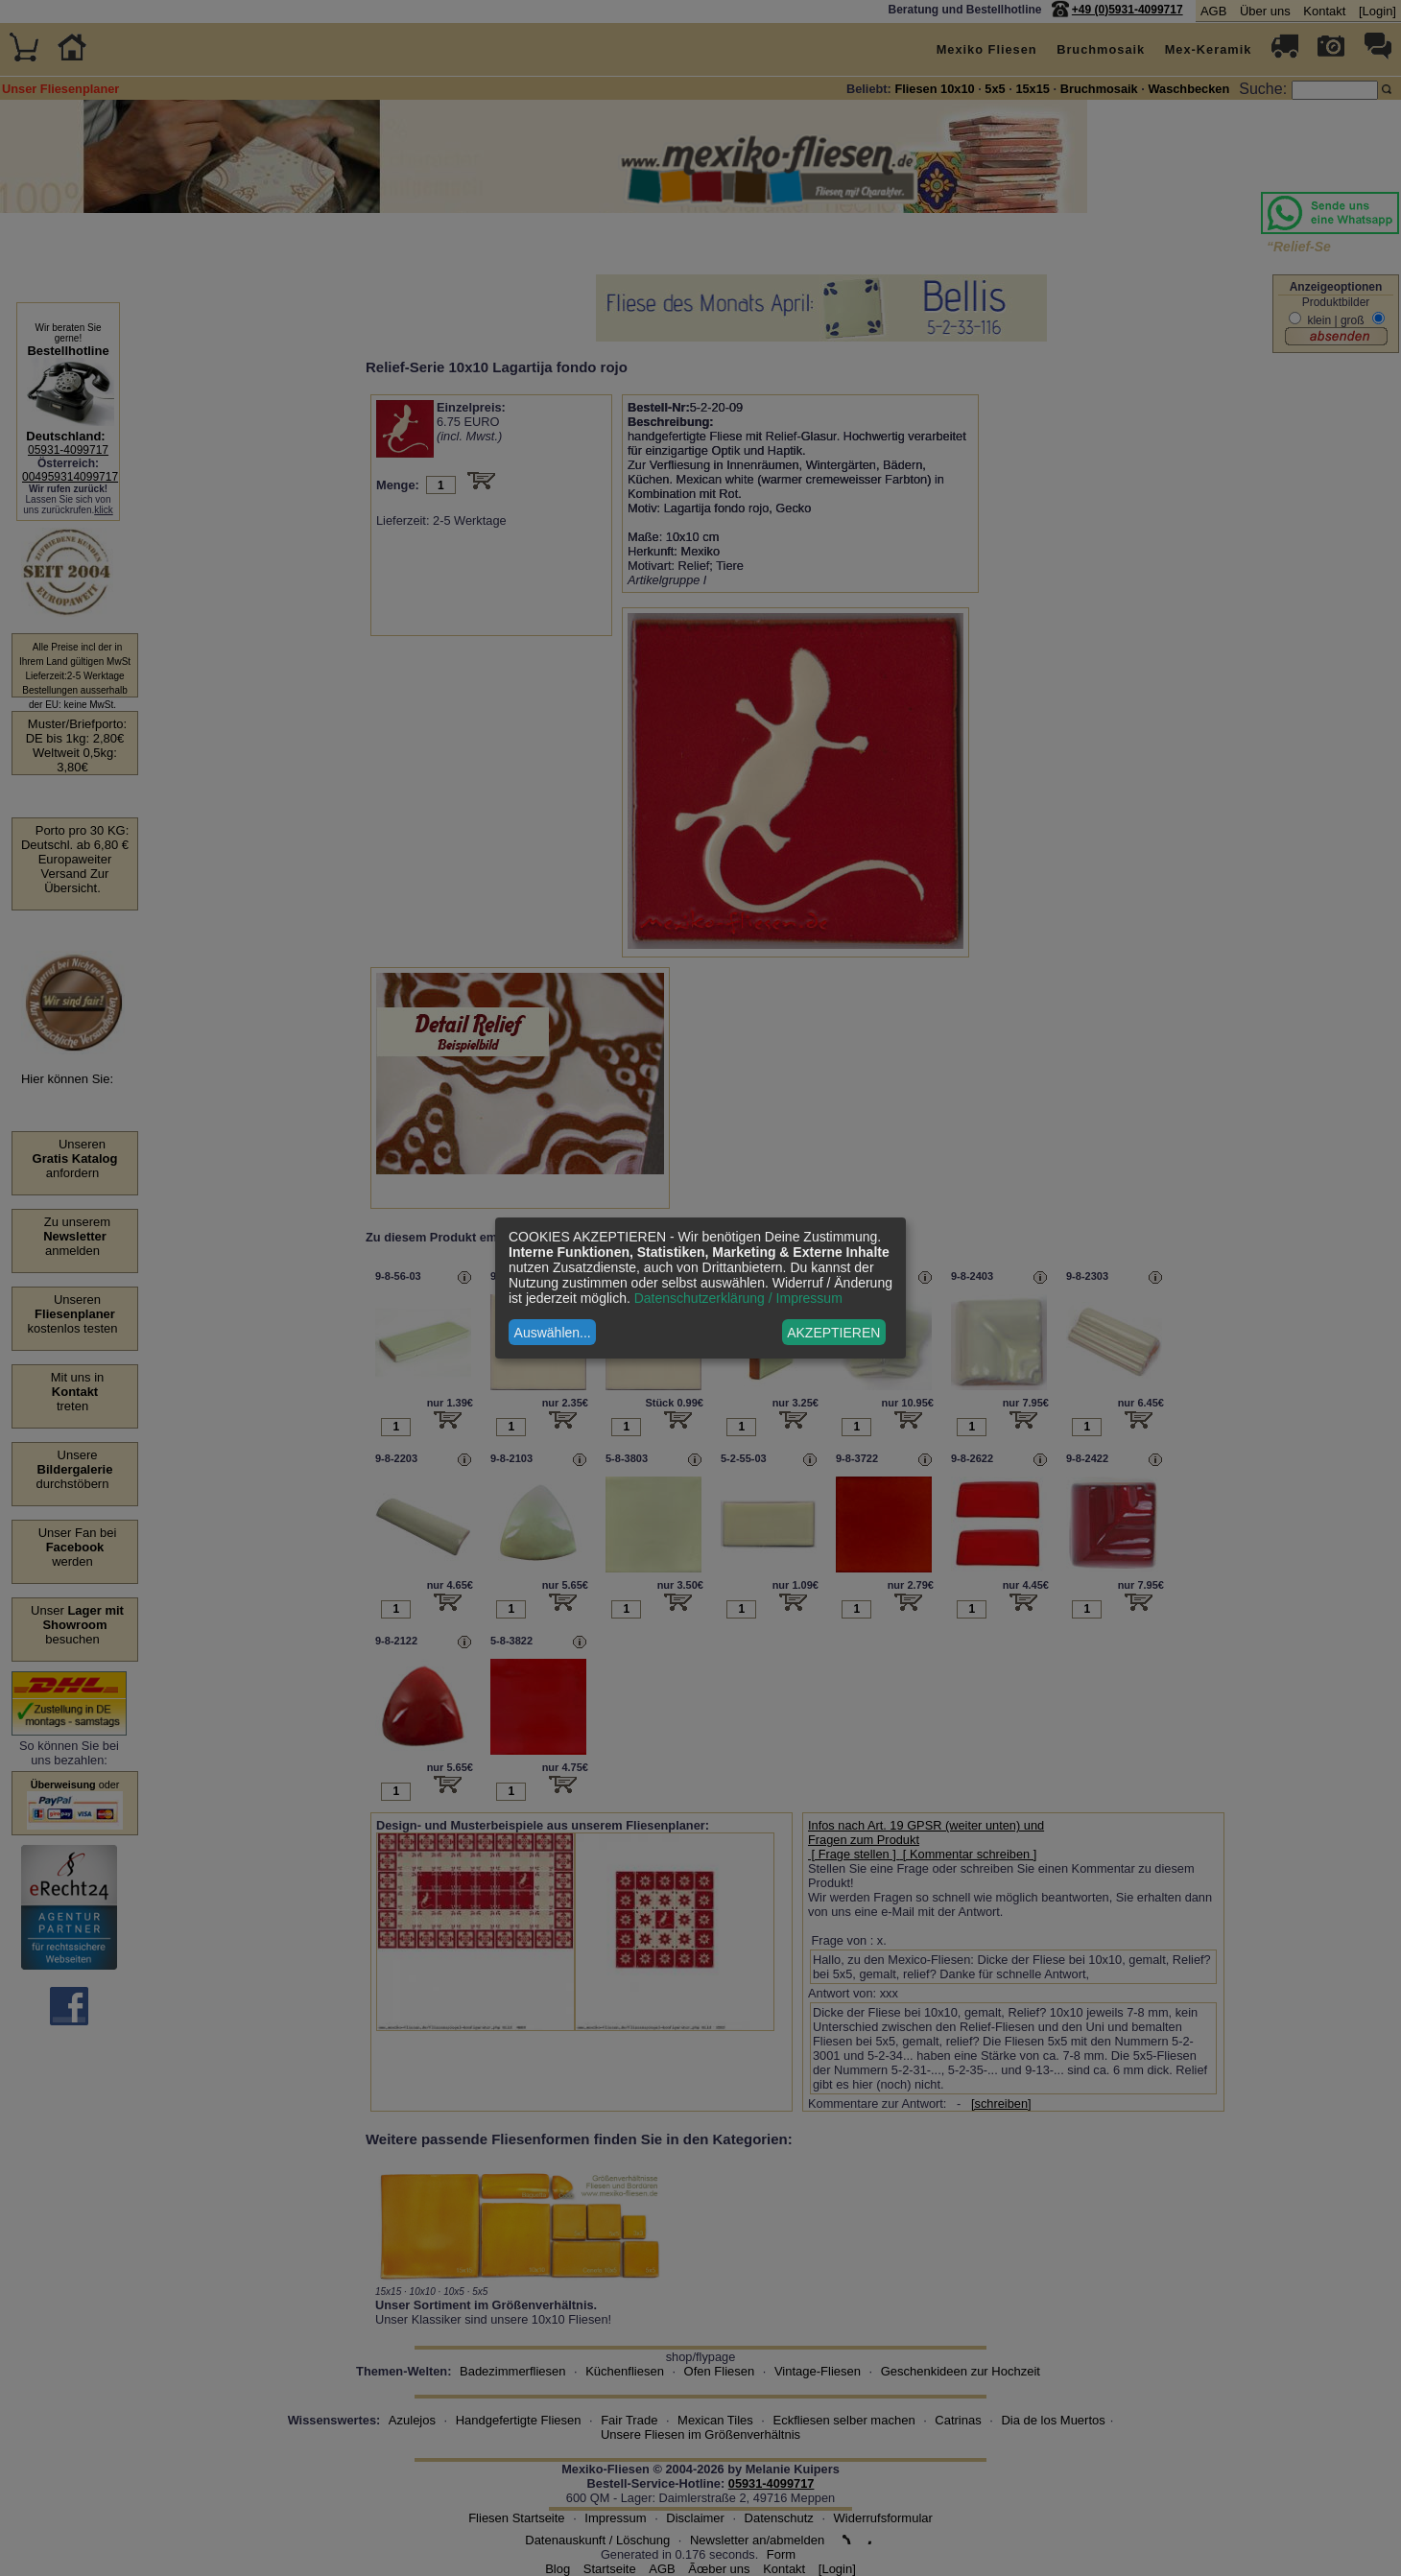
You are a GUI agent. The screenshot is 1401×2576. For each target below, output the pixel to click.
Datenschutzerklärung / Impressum (738, 1298)
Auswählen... (552, 1332)
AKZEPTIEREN (833, 1332)
